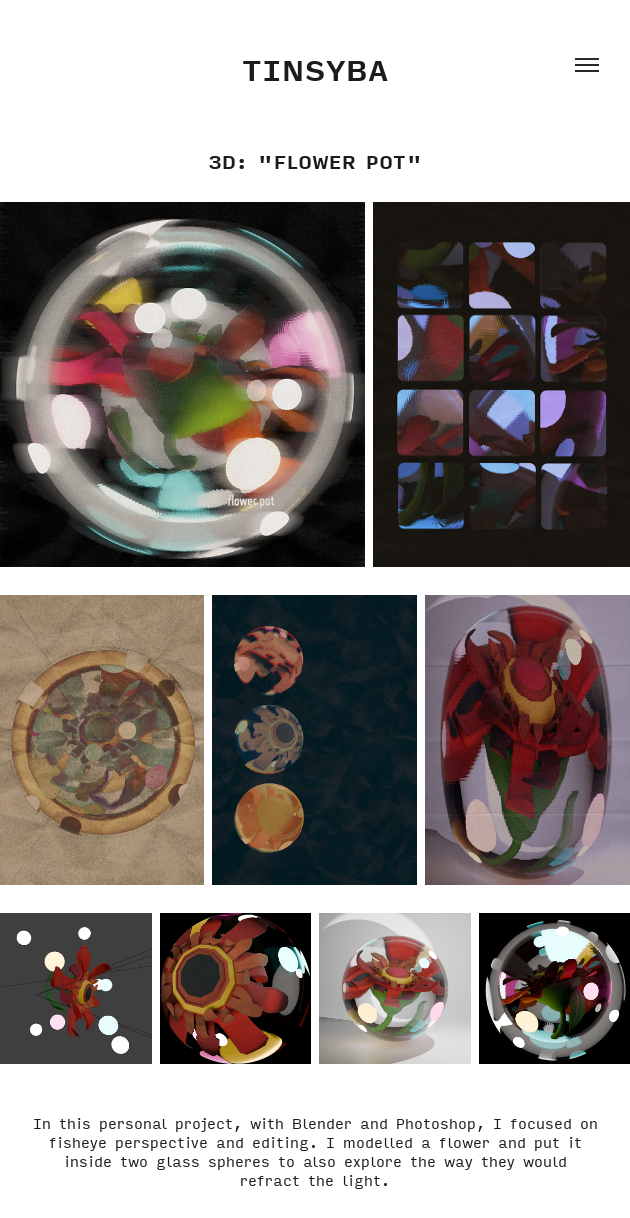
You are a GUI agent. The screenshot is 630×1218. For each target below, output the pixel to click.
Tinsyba (315, 68)
